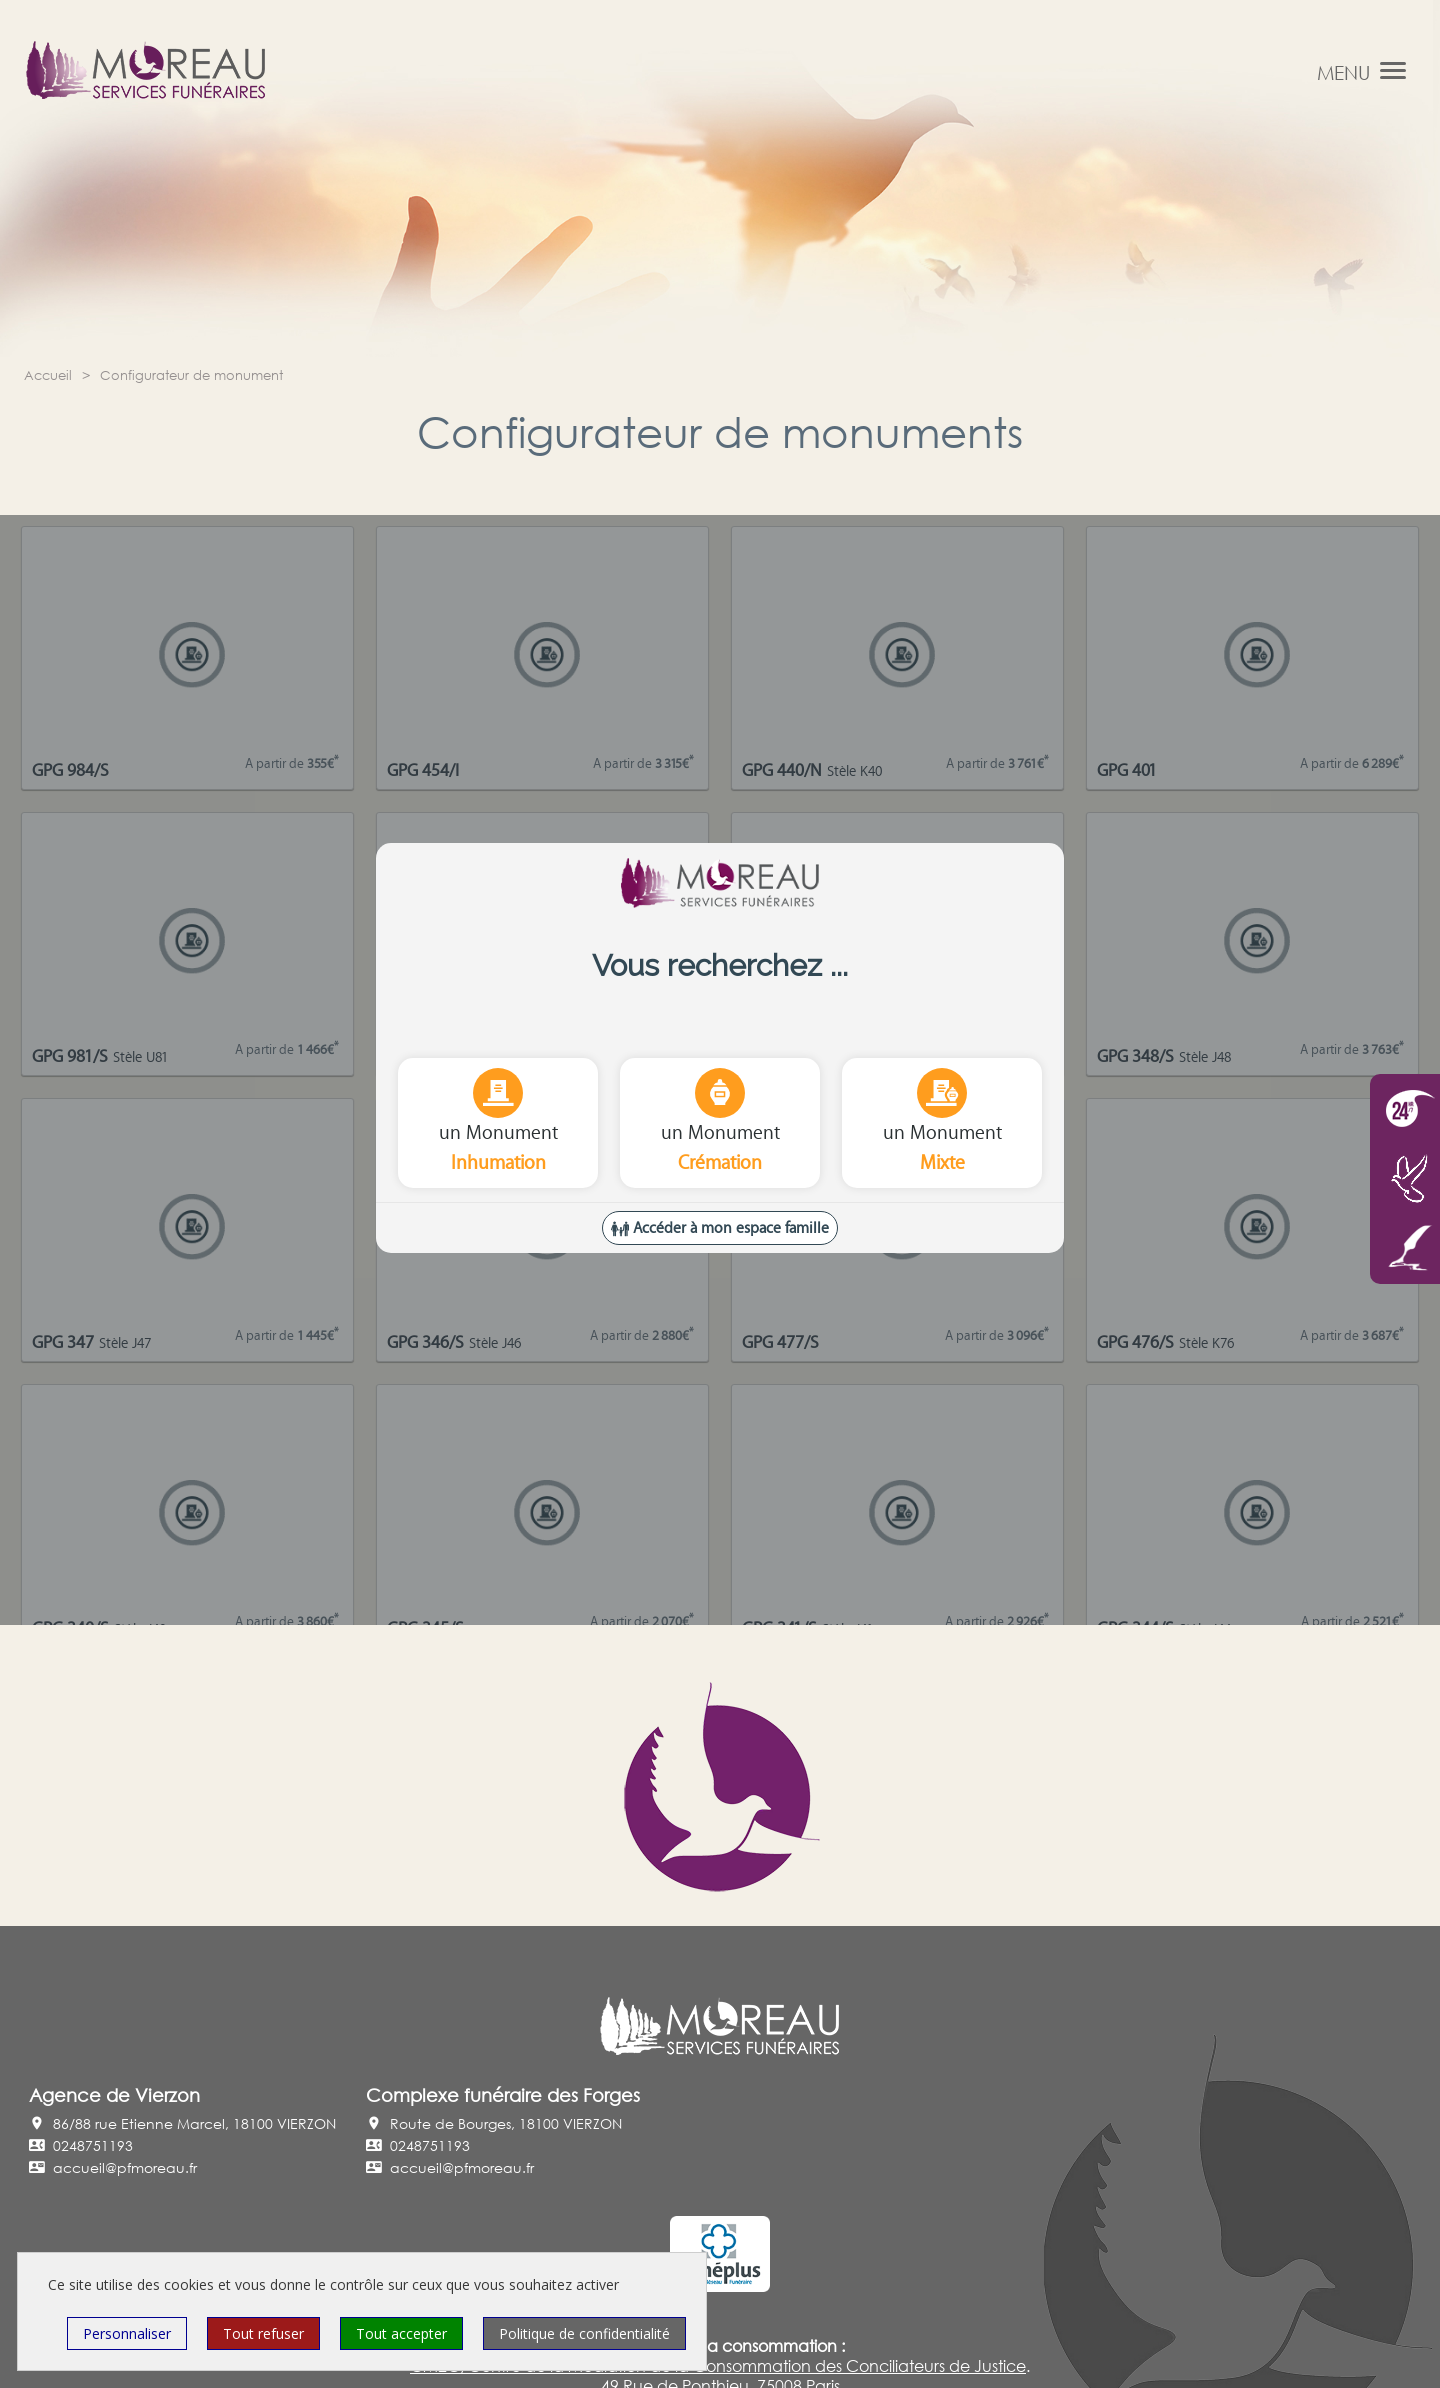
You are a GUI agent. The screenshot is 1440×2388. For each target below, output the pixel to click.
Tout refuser (263, 2333)
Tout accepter (401, 2333)
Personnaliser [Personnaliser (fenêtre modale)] (127, 2333)
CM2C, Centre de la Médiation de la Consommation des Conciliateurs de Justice (718, 2366)
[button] (1393, 70)
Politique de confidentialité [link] (584, 2333)
